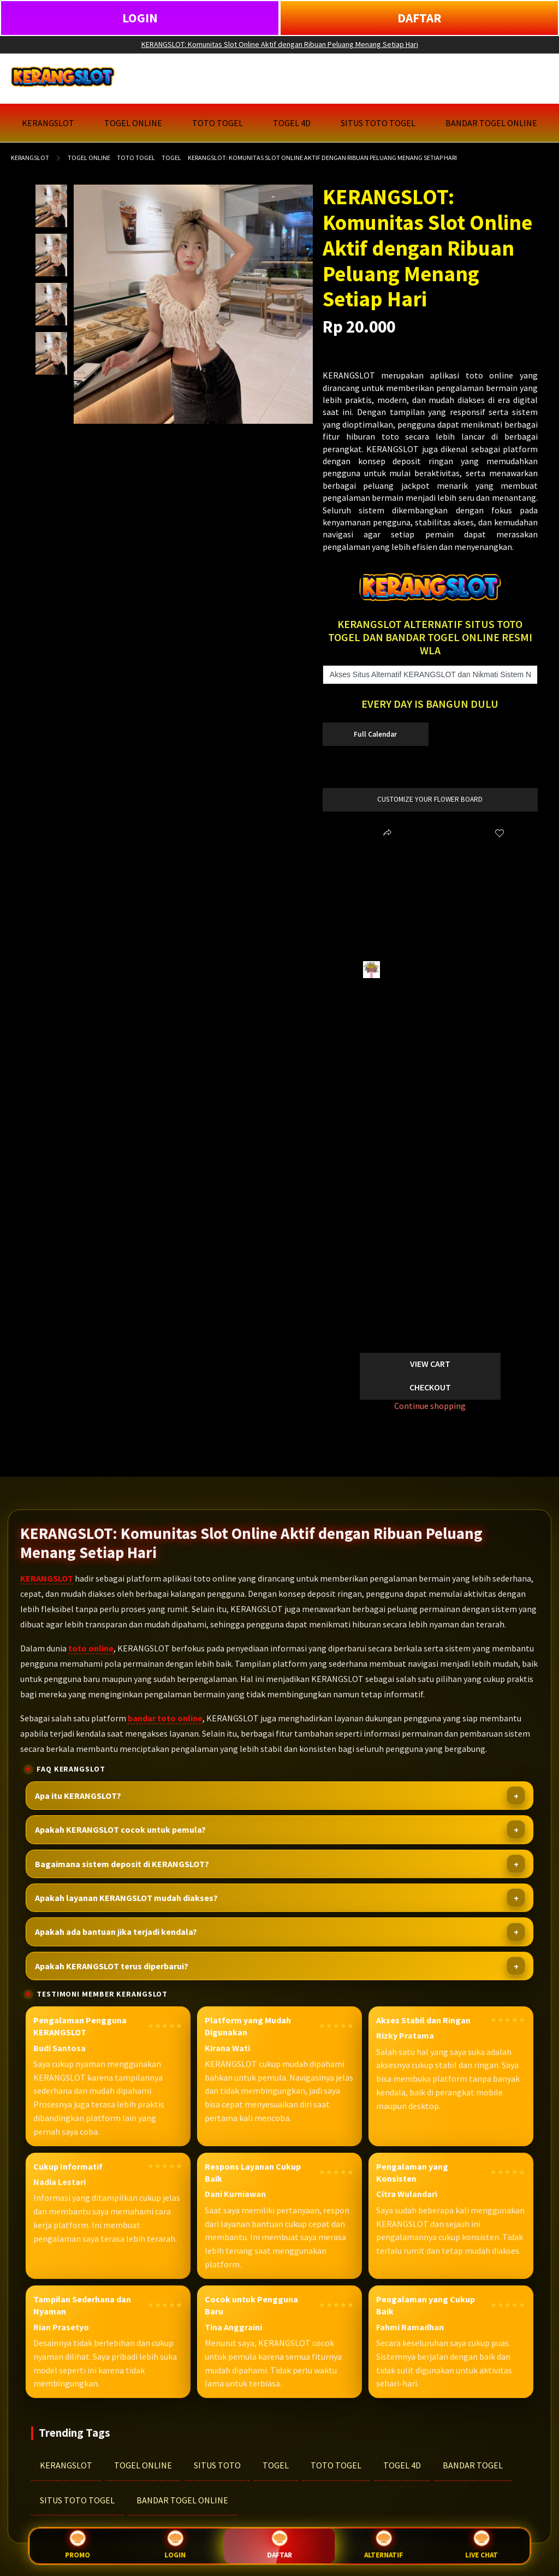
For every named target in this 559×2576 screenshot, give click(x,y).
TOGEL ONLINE (143, 2465)
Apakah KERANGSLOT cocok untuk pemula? (120, 1829)
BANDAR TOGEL (473, 2465)
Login (175, 2546)
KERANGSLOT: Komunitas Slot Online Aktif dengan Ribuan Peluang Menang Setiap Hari (279, 44)
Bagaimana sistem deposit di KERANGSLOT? (122, 1863)
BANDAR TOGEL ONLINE (182, 2500)
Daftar (279, 2545)
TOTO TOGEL (336, 2465)
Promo (77, 2546)
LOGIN (140, 18)
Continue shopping (430, 1405)
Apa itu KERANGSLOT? (78, 1795)
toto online (91, 1648)
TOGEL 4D (402, 2465)
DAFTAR (419, 18)
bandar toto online (165, 1718)
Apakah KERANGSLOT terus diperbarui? (111, 1966)
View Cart (430, 1363)
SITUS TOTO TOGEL (77, 2500)
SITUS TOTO (217, 2465)
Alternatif (384, 2546)
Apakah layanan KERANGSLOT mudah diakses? (126, 1897)
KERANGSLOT (30, 157)
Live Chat (481, 2546)
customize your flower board (430, 799)
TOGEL (276, 2465)
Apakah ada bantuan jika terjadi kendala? (116, 1931)
